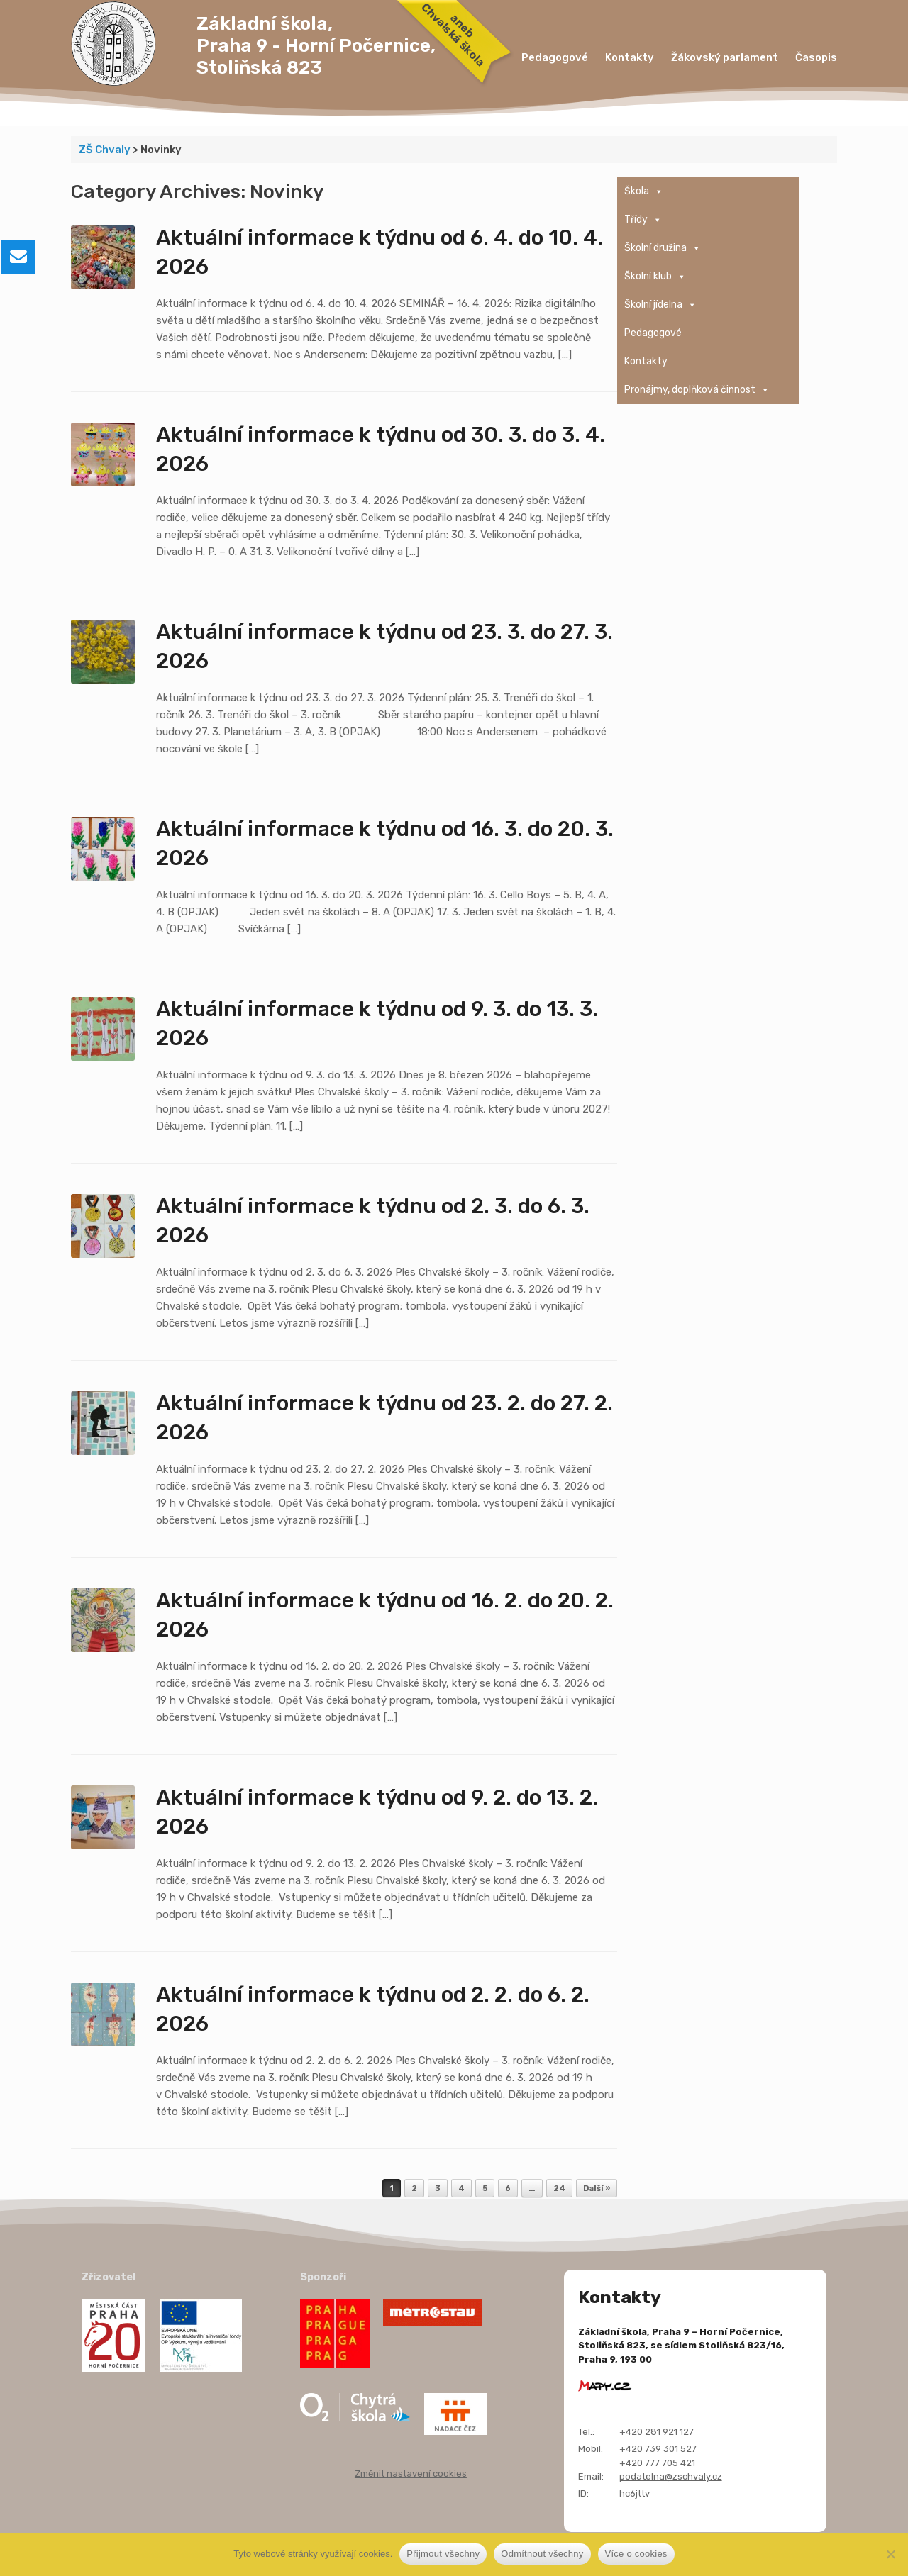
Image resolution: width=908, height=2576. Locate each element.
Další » (596, 2188)
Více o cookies (636, 2553)
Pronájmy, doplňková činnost (697, 390)
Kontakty (629, 57)
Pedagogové (554, 57)
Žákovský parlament (724, 57)
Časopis (816, 57)
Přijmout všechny (443, 2553)
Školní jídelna (660, 305)
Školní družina (662, 248)
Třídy (643, 220)
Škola (643, 191)
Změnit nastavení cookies (411, 2473)
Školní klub (655, 276)
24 (559, 2188)
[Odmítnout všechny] (890, 2554)
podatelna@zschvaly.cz (670, 2476)
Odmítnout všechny (542, 2553)
